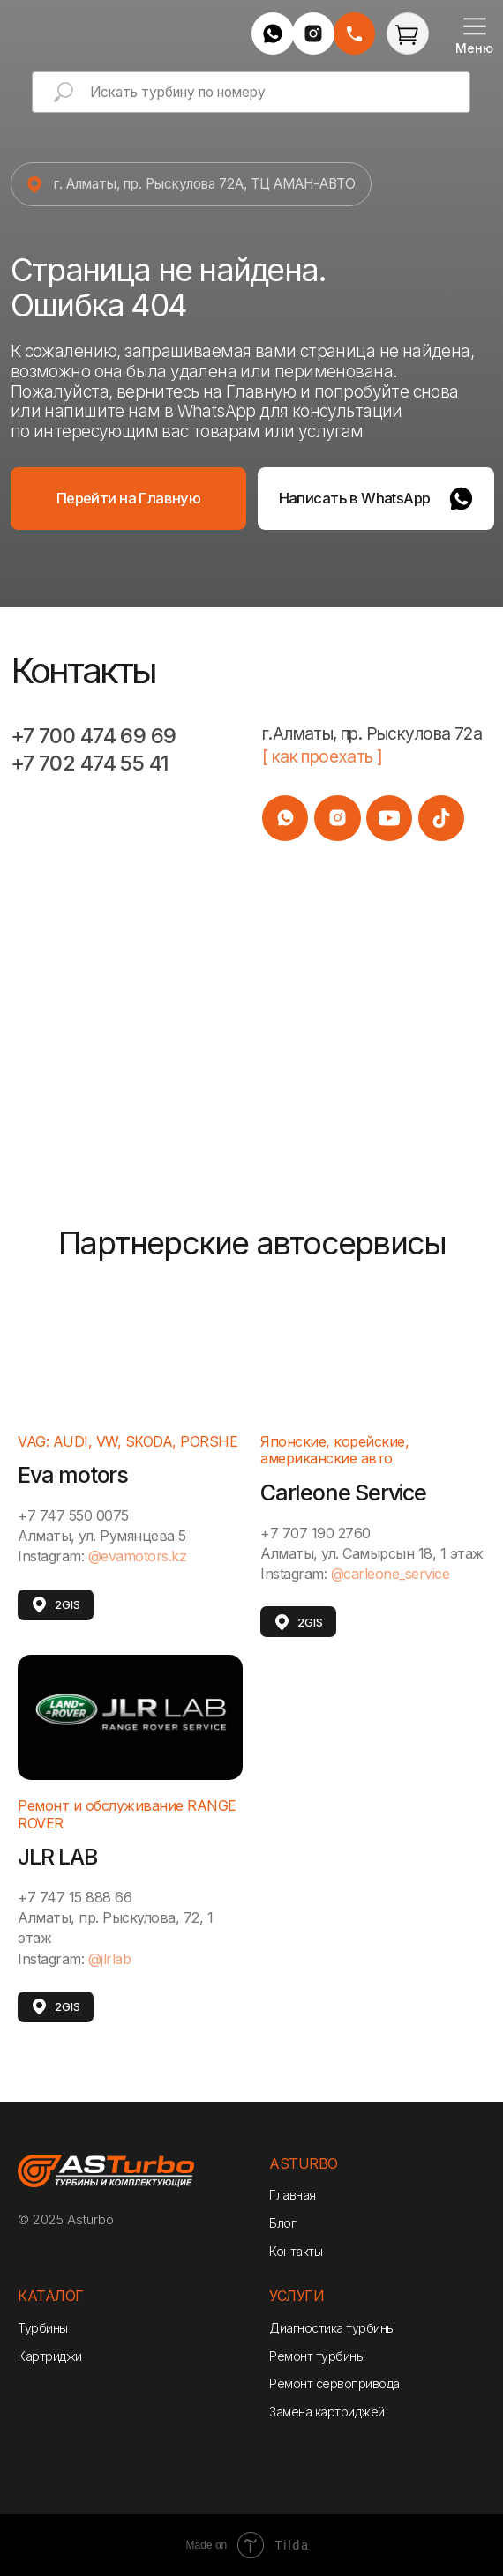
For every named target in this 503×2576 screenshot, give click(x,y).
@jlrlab (109, 1959)
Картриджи (50, 2356)
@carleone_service (390, 1573)
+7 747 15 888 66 (74, 1897)
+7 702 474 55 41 (90, 763)
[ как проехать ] (322, 757)
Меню (474, 48)
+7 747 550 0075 (73, 1515)
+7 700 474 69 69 (93, 735)
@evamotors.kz (137, 1556)
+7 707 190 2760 (315, 1533)
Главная (292, 2194)
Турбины (43, 2327)
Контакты (295, 2251)
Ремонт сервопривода (334, 2383)
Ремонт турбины (316, 2356)
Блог (282, 2222)
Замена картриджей (327, 2411)
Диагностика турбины (332, 2327)
